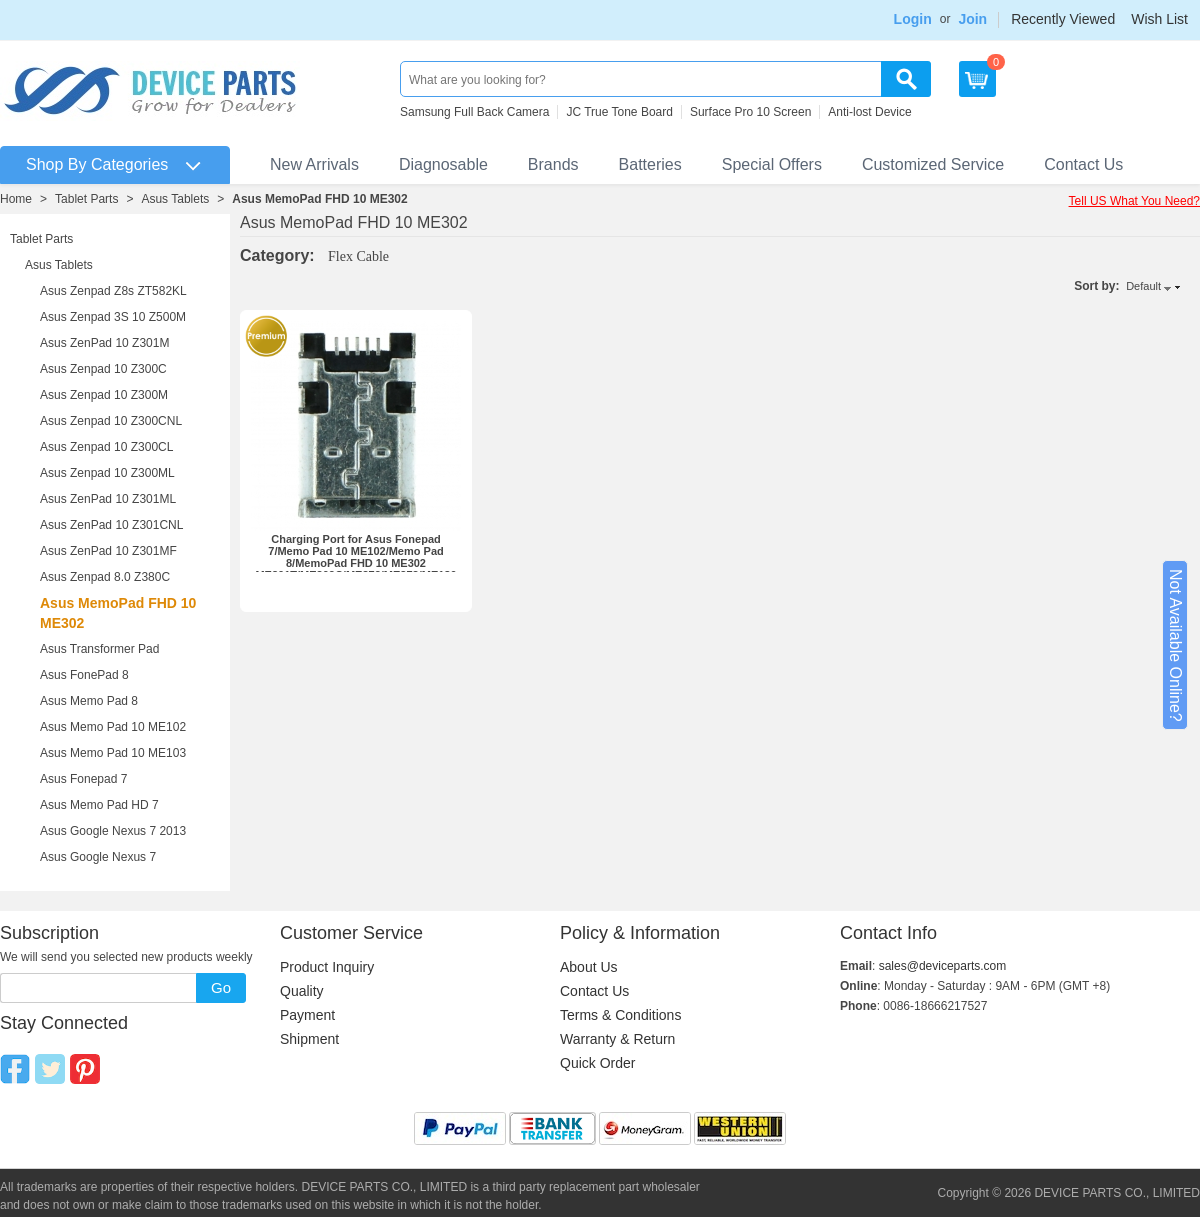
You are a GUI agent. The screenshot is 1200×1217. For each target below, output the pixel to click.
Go (221, 987)
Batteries (650, 164)
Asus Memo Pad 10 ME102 (113, 727)
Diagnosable (443, 164)
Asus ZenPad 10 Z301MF (108, 551)
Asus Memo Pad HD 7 (99, 805)
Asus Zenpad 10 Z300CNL (111, 421)
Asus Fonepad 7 (83, 779)
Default (1143, 286)
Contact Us (1083, 164)
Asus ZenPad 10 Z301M (104, 343)
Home (16, 199)
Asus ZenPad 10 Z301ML (108, 499)
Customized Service (933, 164)
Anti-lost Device (869, 112)
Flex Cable (358, 256)
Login (913, 19)
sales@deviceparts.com (943, 966)
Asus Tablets (175, 199)
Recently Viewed (1063, 19)
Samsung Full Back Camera (474, 112)
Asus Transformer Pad (99, 649)
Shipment (309, 1039)
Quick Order (597, 1063)
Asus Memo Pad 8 (89, 701)
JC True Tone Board (619, 112)
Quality (302, 991)
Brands (553, 164)
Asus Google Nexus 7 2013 (113, 831)
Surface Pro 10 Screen (750, 112)
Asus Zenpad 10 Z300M (104, 395)
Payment (307, 1015)
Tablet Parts (86, 199)
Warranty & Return (617, 1039)
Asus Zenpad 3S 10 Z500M (113, 317)
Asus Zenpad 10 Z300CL (106, 447)
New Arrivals (314, 164)
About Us (589, 967)
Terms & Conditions (620, 1015)
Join (972, 19)
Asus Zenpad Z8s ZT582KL (113, 291)
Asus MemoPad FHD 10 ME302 (319, 199)
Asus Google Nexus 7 (98, 857)
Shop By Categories (97, 164)
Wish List (1159, 19)
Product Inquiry (327, 967)
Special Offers (772, 164)
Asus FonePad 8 (84, 675)
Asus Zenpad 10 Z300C (103, 369)
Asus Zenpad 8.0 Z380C (105, 577)
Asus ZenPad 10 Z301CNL (111, 525)
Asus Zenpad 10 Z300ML (107, 473)
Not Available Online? (1175, 645)
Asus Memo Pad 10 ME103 (113, 753)
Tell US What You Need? (1134, 201)
